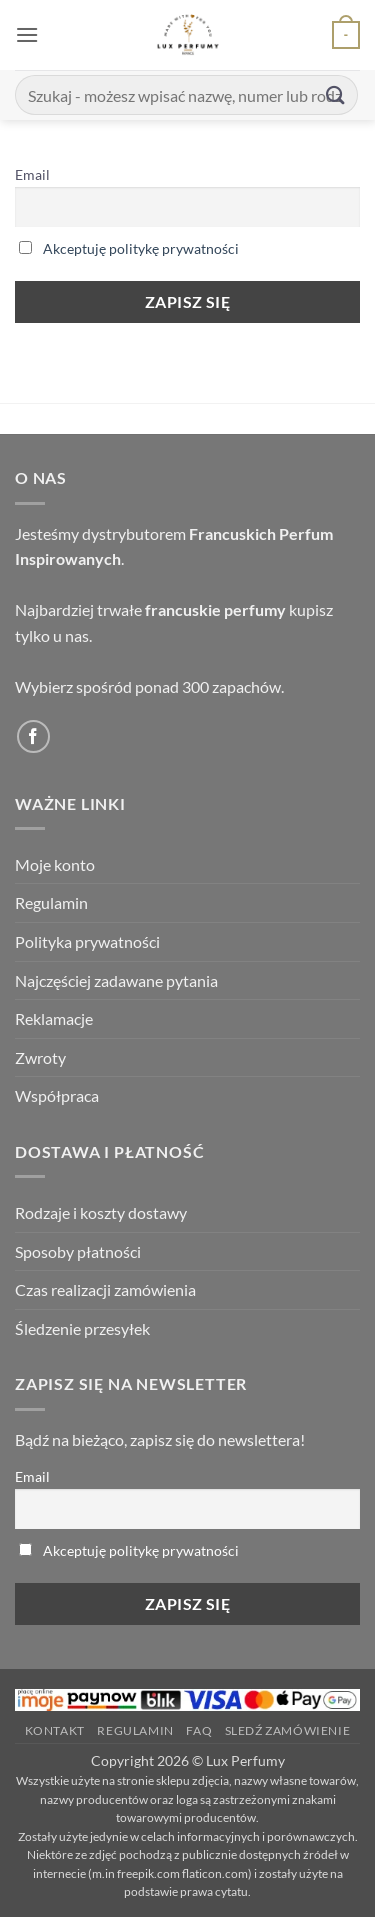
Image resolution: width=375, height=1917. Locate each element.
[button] (27, 34)
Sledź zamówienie (288, 1730)
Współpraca (57, 1095)
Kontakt (55, 1730)
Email (32, 174)
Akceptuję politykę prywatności (141, 248)
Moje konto (55, 864)
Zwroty (40, 1057)
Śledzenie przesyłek (82, 1328)
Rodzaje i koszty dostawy (101, 1212)
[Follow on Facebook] (33, 736)
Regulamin (51, 902)
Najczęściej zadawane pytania (116, 980)
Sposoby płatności (78, 1251)
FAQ (199, 1730)
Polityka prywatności (87, 941)
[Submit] (336, 94)
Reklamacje (54, 1018)
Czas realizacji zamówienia (105, 1289)
